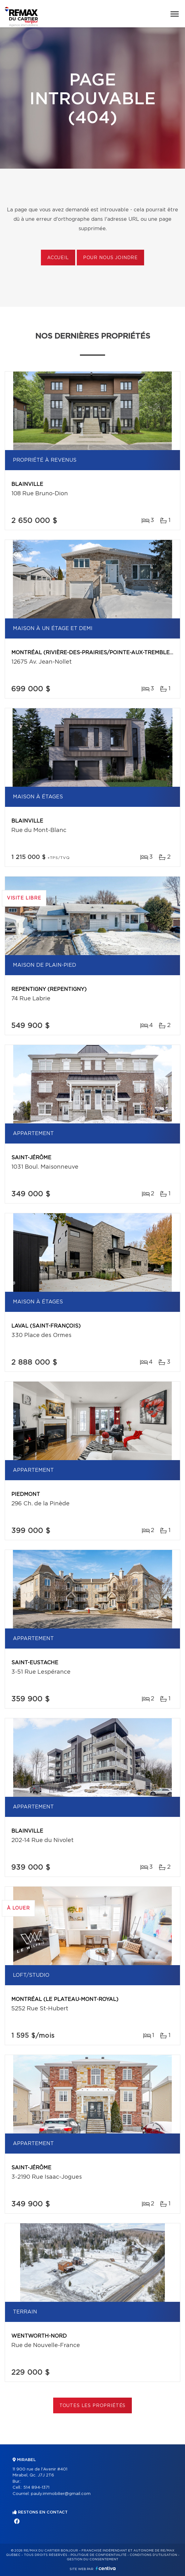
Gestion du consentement (92, 2559)
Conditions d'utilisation (153, 2555)
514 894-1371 (36, 2488)
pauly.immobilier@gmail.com (61, 2494)
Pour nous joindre (110, 258)
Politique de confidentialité (98, 2555)
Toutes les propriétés (92, 2406)
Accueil (58, 258)
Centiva (106, 2568)
